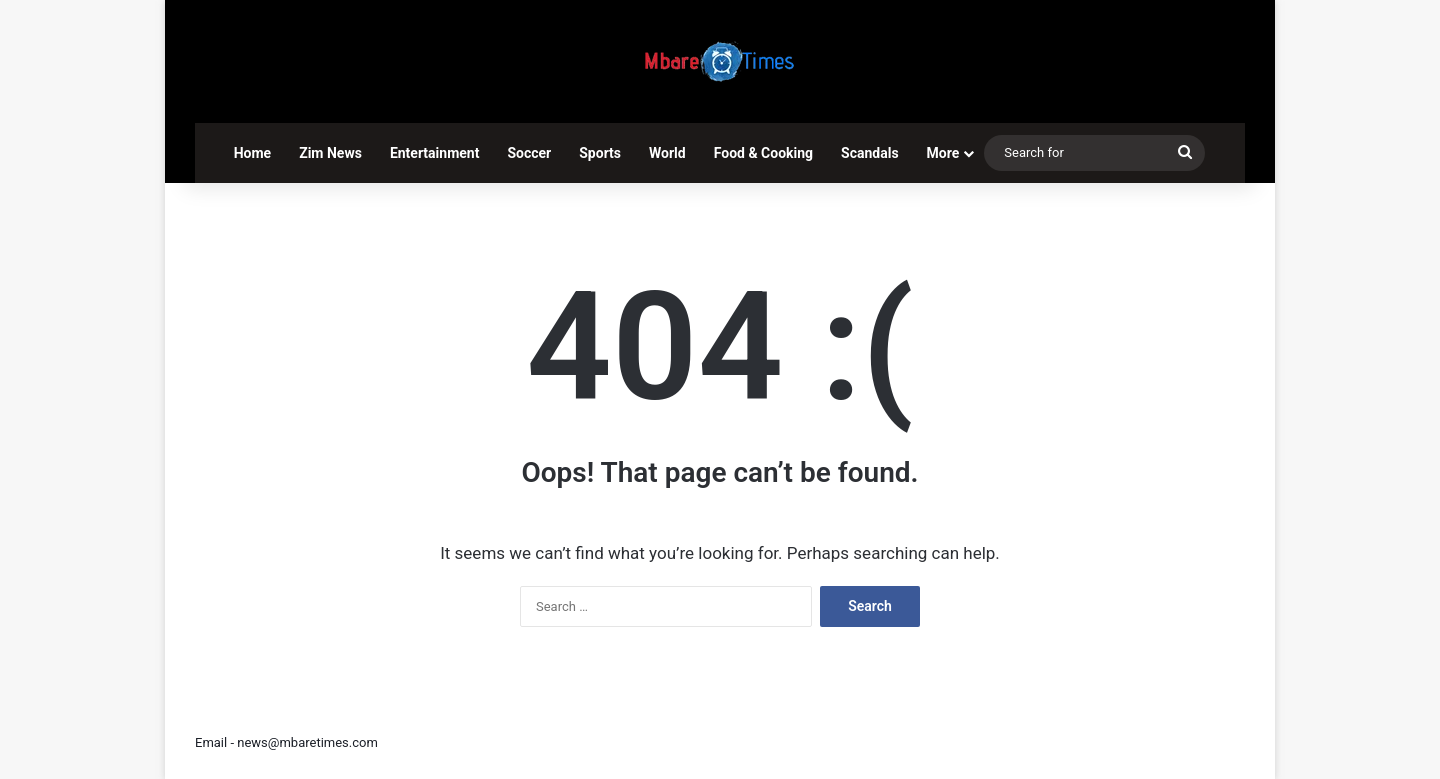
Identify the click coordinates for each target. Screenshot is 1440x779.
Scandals (870, 153)
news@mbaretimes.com (307, 742)
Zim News (330, 153)
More (943, 153)
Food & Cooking (763, 153)
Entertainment (435, 153)
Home (252, 153)
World (667, 153)
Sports (600, 153)
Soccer (529, 153)
